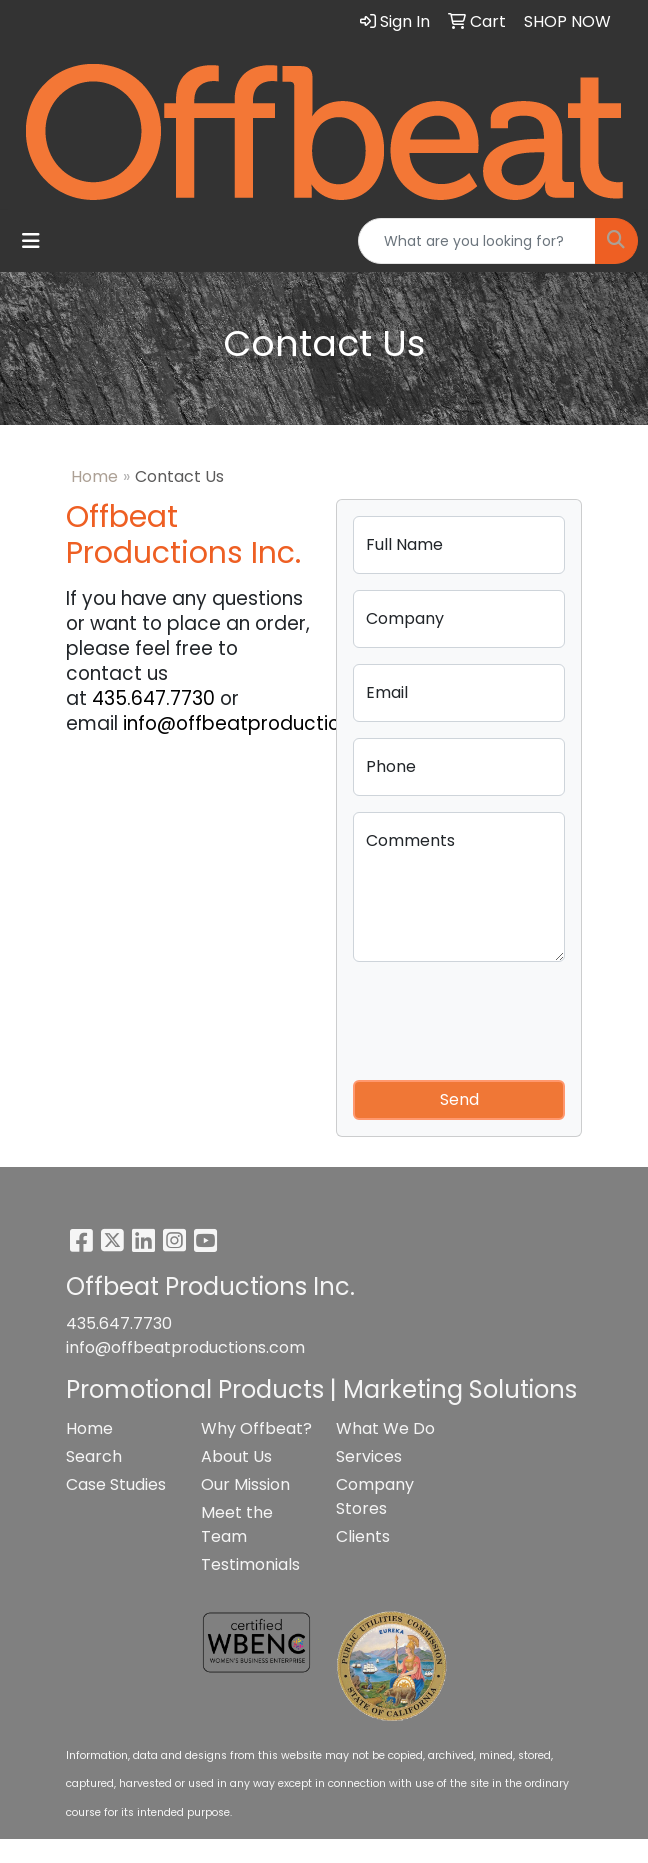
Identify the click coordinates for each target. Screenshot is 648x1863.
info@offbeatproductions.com (265, 723)
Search (94, 1456)
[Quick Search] (477, 241)
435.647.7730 (153, 698)
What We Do (385, 1428)
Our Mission (245, 1484)
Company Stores (375, 1496)
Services (369, 1456)
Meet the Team (237, 1524)
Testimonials (250, 1564)
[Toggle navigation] (31, 241)
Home (94, 476)
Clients (363, 1536)
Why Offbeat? (256, 1428)
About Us (236, 1456)
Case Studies (116, 1484)
